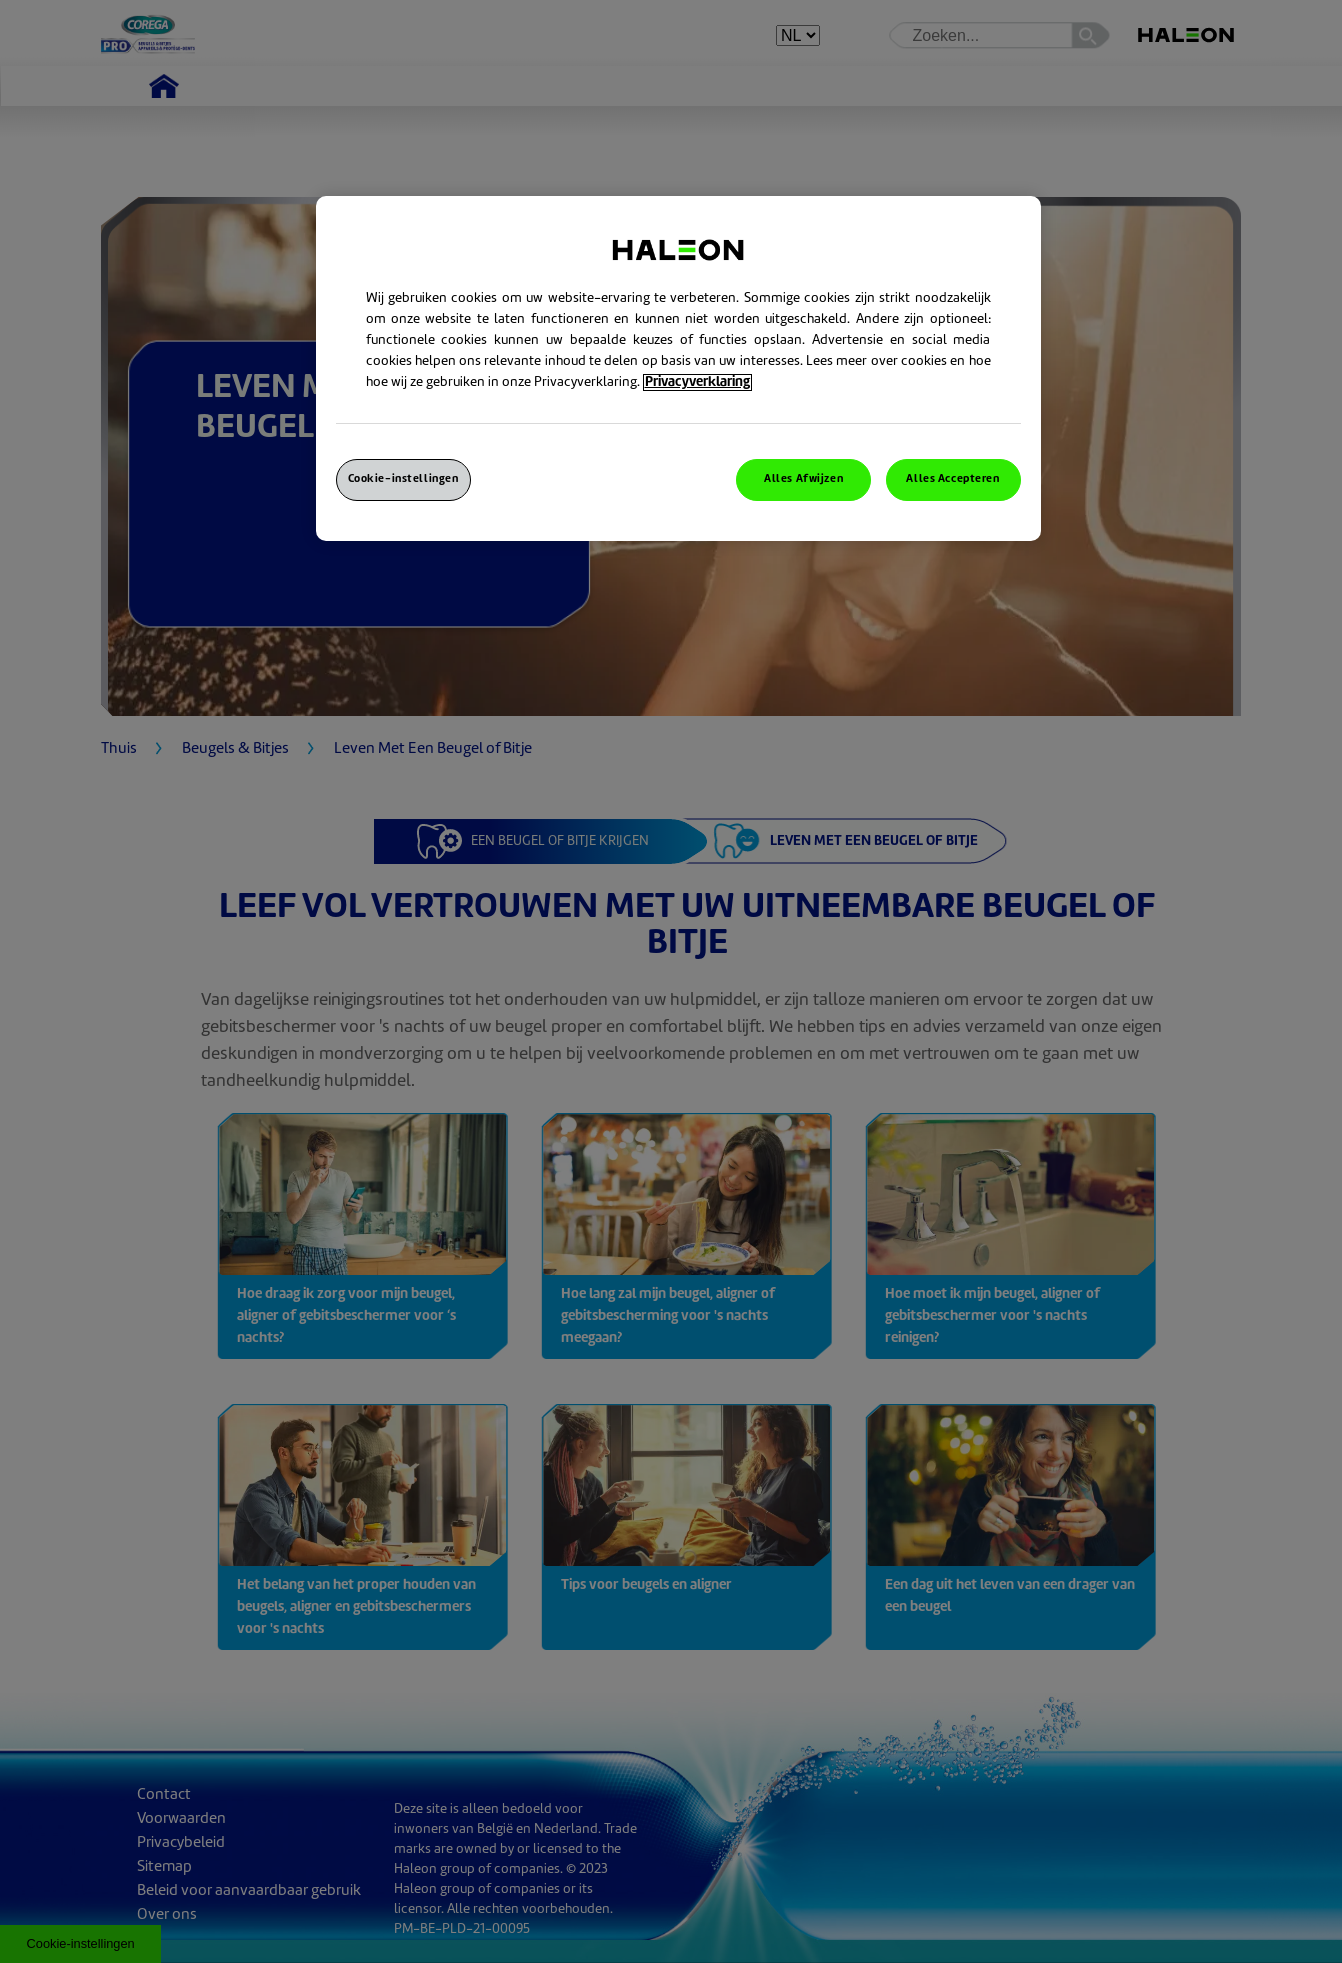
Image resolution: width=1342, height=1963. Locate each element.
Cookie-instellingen (403, 479)
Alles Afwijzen (803, 479)
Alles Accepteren (952, 479)
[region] (678, 368)
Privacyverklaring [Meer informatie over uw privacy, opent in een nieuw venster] (697, 382)
